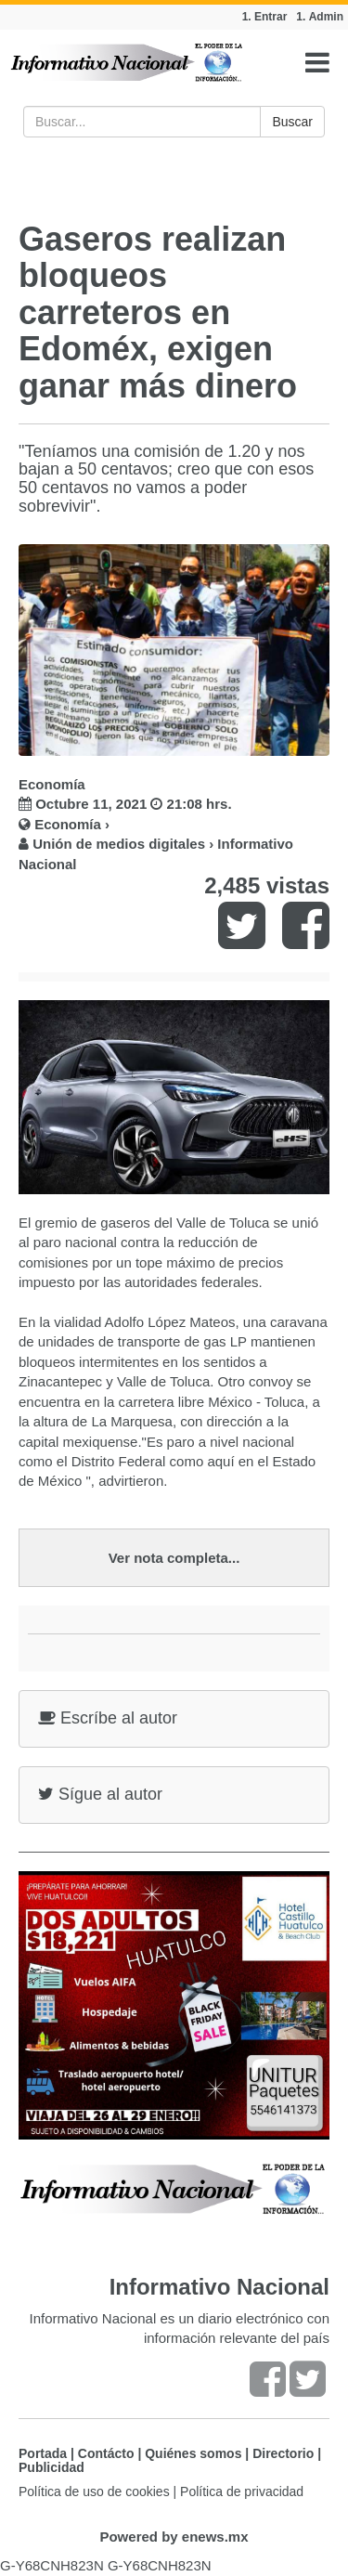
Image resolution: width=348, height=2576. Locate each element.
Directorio (283, 2453)
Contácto (106, 2453)
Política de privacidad (241, 2491)
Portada (43, 2453)
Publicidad (51, 2467)
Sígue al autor (100, 1794)
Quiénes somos (193, 2453)
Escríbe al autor (107, 1718)
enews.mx (215, 2536)
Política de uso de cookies (94, 2491)
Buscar (292, 121)
